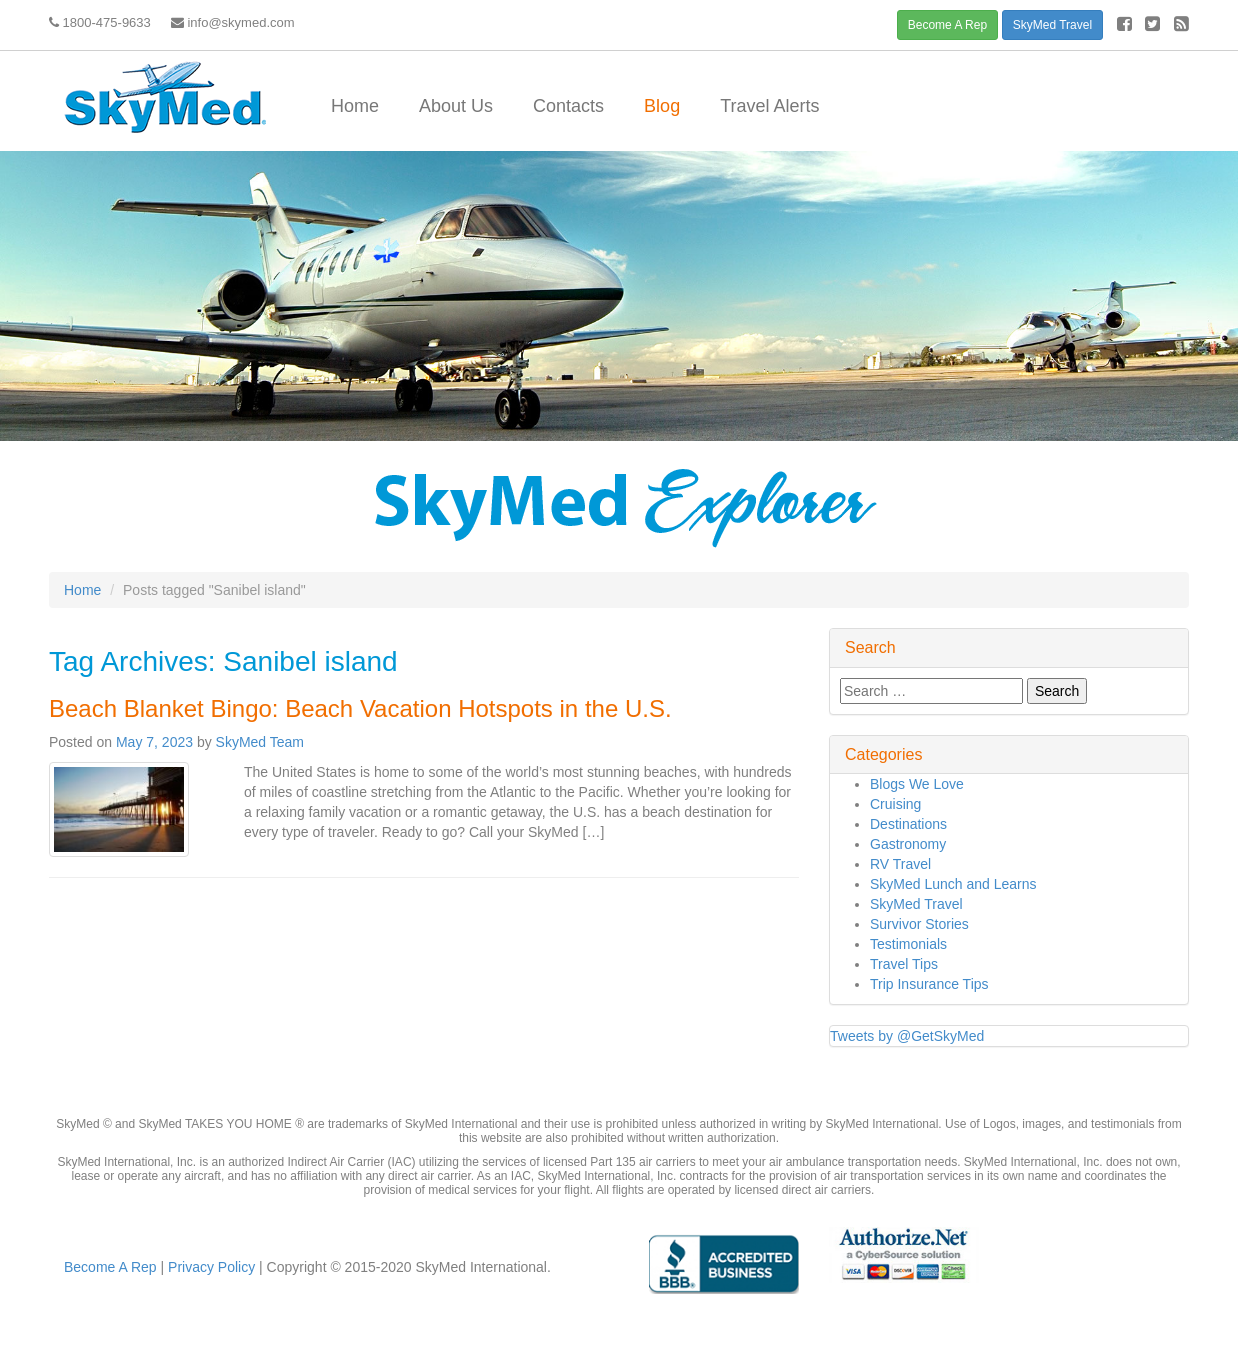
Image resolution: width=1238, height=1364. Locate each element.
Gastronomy (908, 844)
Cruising (895, 804)
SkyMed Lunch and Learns (953, 884)
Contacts (568, 106)
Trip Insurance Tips (929, 984)
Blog (662, 106)
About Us (456, 106)
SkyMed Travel (1052, 25)
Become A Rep (947, 25)
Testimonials (908, 944)
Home (355, 106)
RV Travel (900, 864)
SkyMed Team (260, 742)
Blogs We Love (917, 784)
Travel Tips (904, 964)
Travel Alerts (769, 106)
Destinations (908, 824)
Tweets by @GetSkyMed (907, 1036)
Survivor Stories (919, 924)
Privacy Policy (209, 1267)
